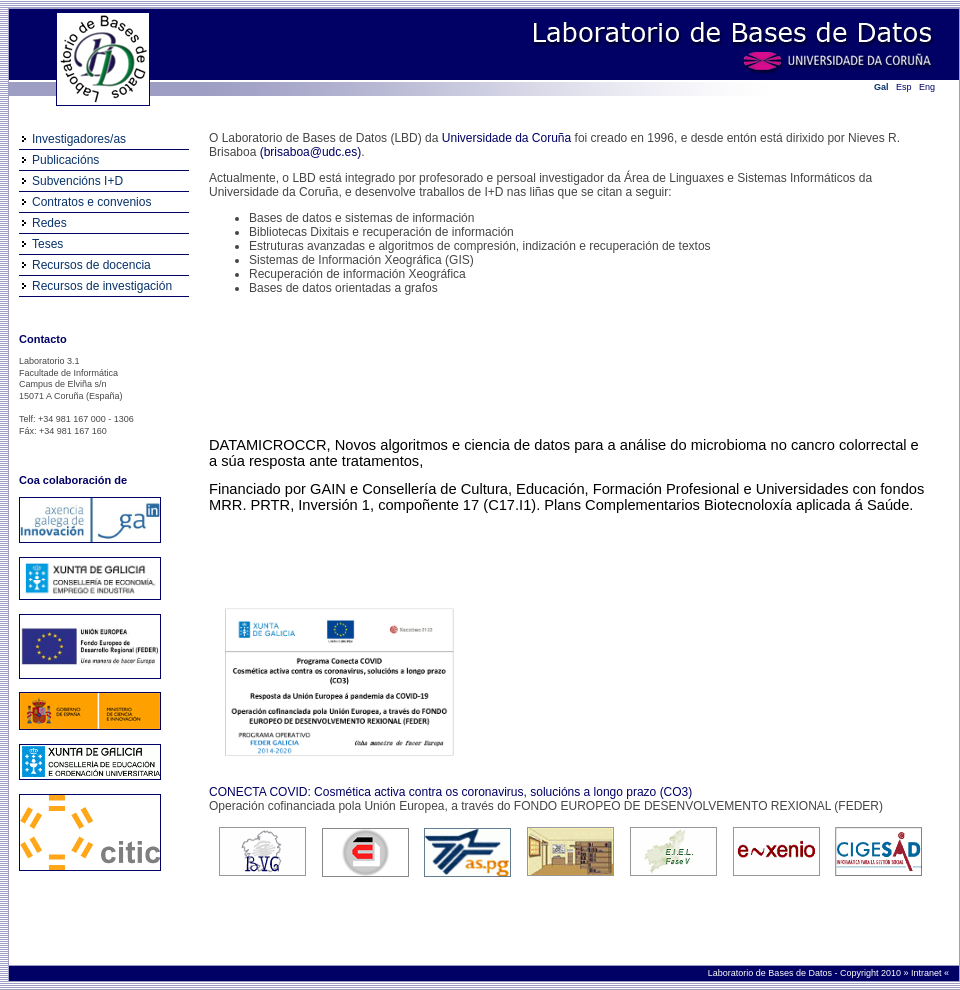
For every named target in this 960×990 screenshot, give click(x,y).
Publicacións (65, 160)
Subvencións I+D (77, 181)
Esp (904, 87)
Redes (49, 223)
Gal (881, 87)
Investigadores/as (79, 139)
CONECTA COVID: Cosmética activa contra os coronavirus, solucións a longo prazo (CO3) (450, 792)
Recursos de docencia (91, 265)
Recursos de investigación (102, 286)
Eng (927, 87)
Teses (47, 244)
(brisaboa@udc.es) (311, 152)
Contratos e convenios (91, 202)
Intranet (927, 973)
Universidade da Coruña (506, 138)
